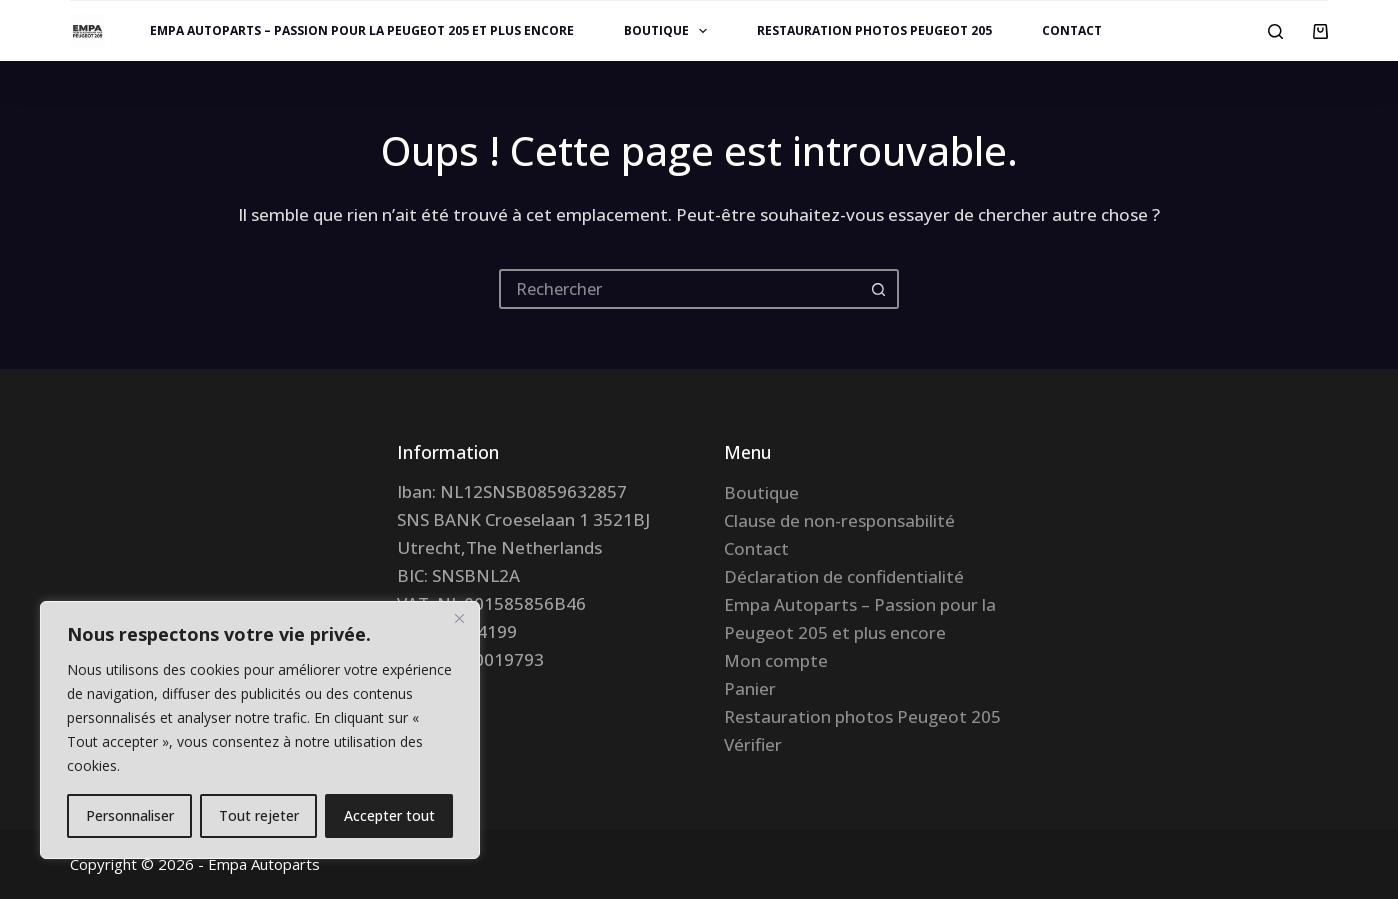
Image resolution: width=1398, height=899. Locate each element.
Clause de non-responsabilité (839, 520)
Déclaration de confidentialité (844, 576)
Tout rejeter (259, 815)
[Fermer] (459, 618)
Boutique (669, 31)
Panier (750, 688)
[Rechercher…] (679, 289)
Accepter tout (389, 815)
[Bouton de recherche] (879, 289)
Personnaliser (130, 815)
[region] (260, 730)
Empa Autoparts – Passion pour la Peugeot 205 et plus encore (362, 30)
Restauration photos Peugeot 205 (874, 30)
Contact (1072, 30)
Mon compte (776, 660)
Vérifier (753, 744)
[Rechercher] (1275, 31)
